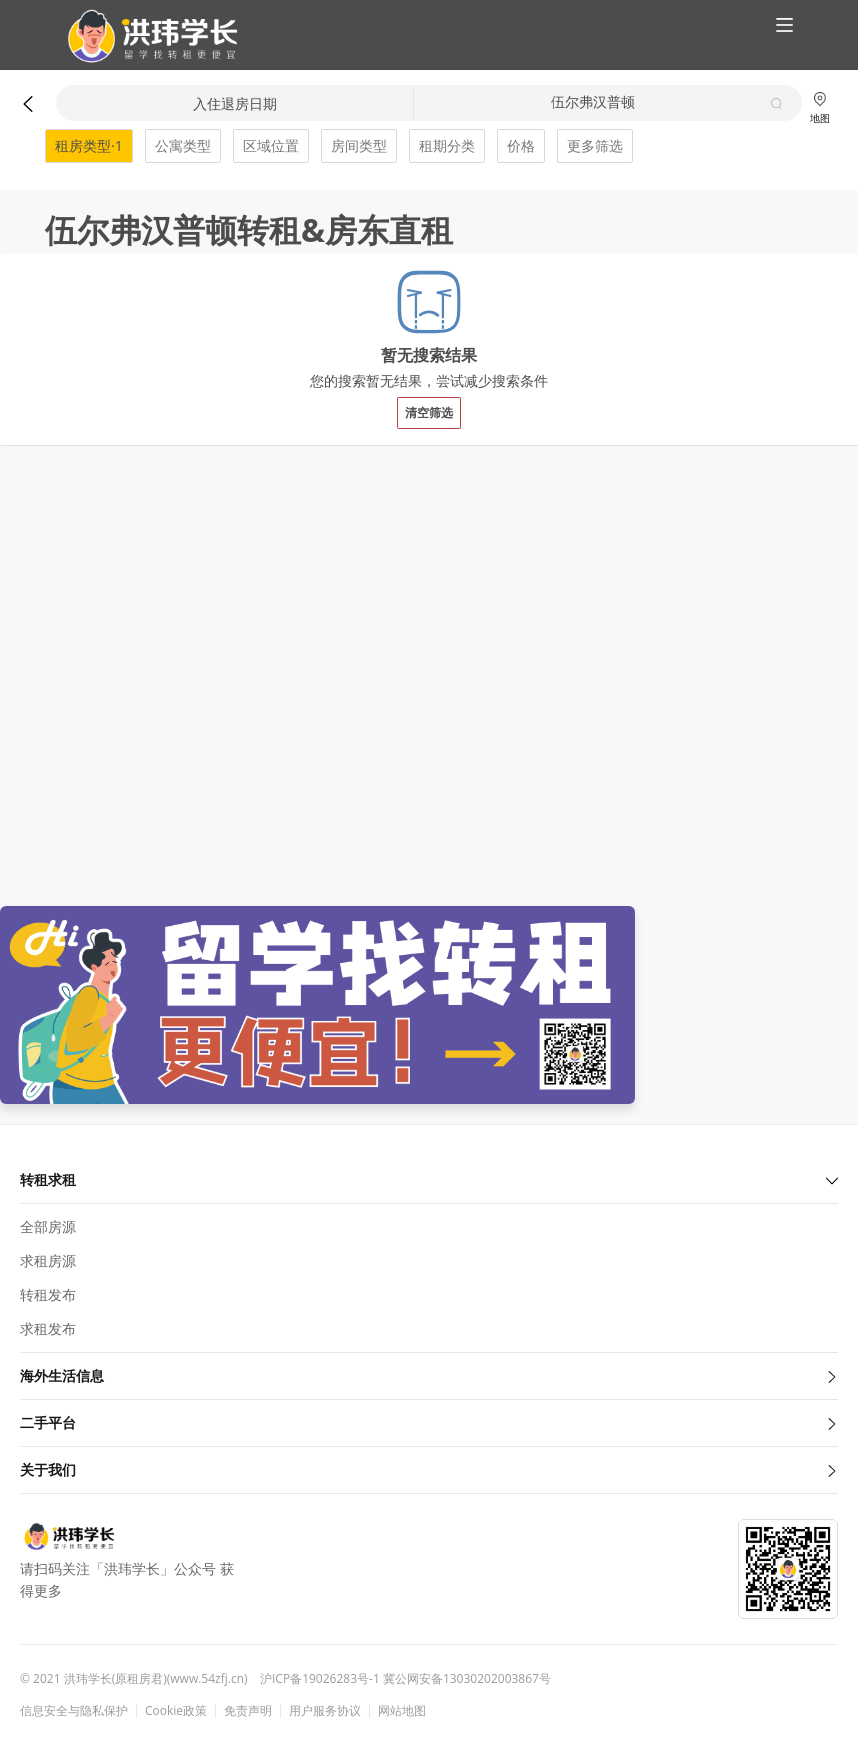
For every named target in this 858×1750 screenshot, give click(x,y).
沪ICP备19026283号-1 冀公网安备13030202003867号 (405, 1678)
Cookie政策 (176, 1711)
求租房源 (48, 1260)
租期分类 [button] (447, 145)
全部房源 (48, 1226)
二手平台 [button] (429, 1422)
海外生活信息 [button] (429, 1375)
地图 (820, 107)
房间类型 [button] (359, 145)
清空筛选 (429, 412)
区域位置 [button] (271, 145)
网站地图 (402, 1711)
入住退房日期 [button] (235, 103)
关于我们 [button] (429, 1469)
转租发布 (48, 1294)
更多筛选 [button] (595, 145)
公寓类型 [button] (183, 145)
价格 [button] (521, 145)
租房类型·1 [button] (89, 145)
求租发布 (48, 1328)
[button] (144, 36)
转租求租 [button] (429, 1179)
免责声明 (248, 1711)
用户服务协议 (325, 1711)
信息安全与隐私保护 (74, 1711)
